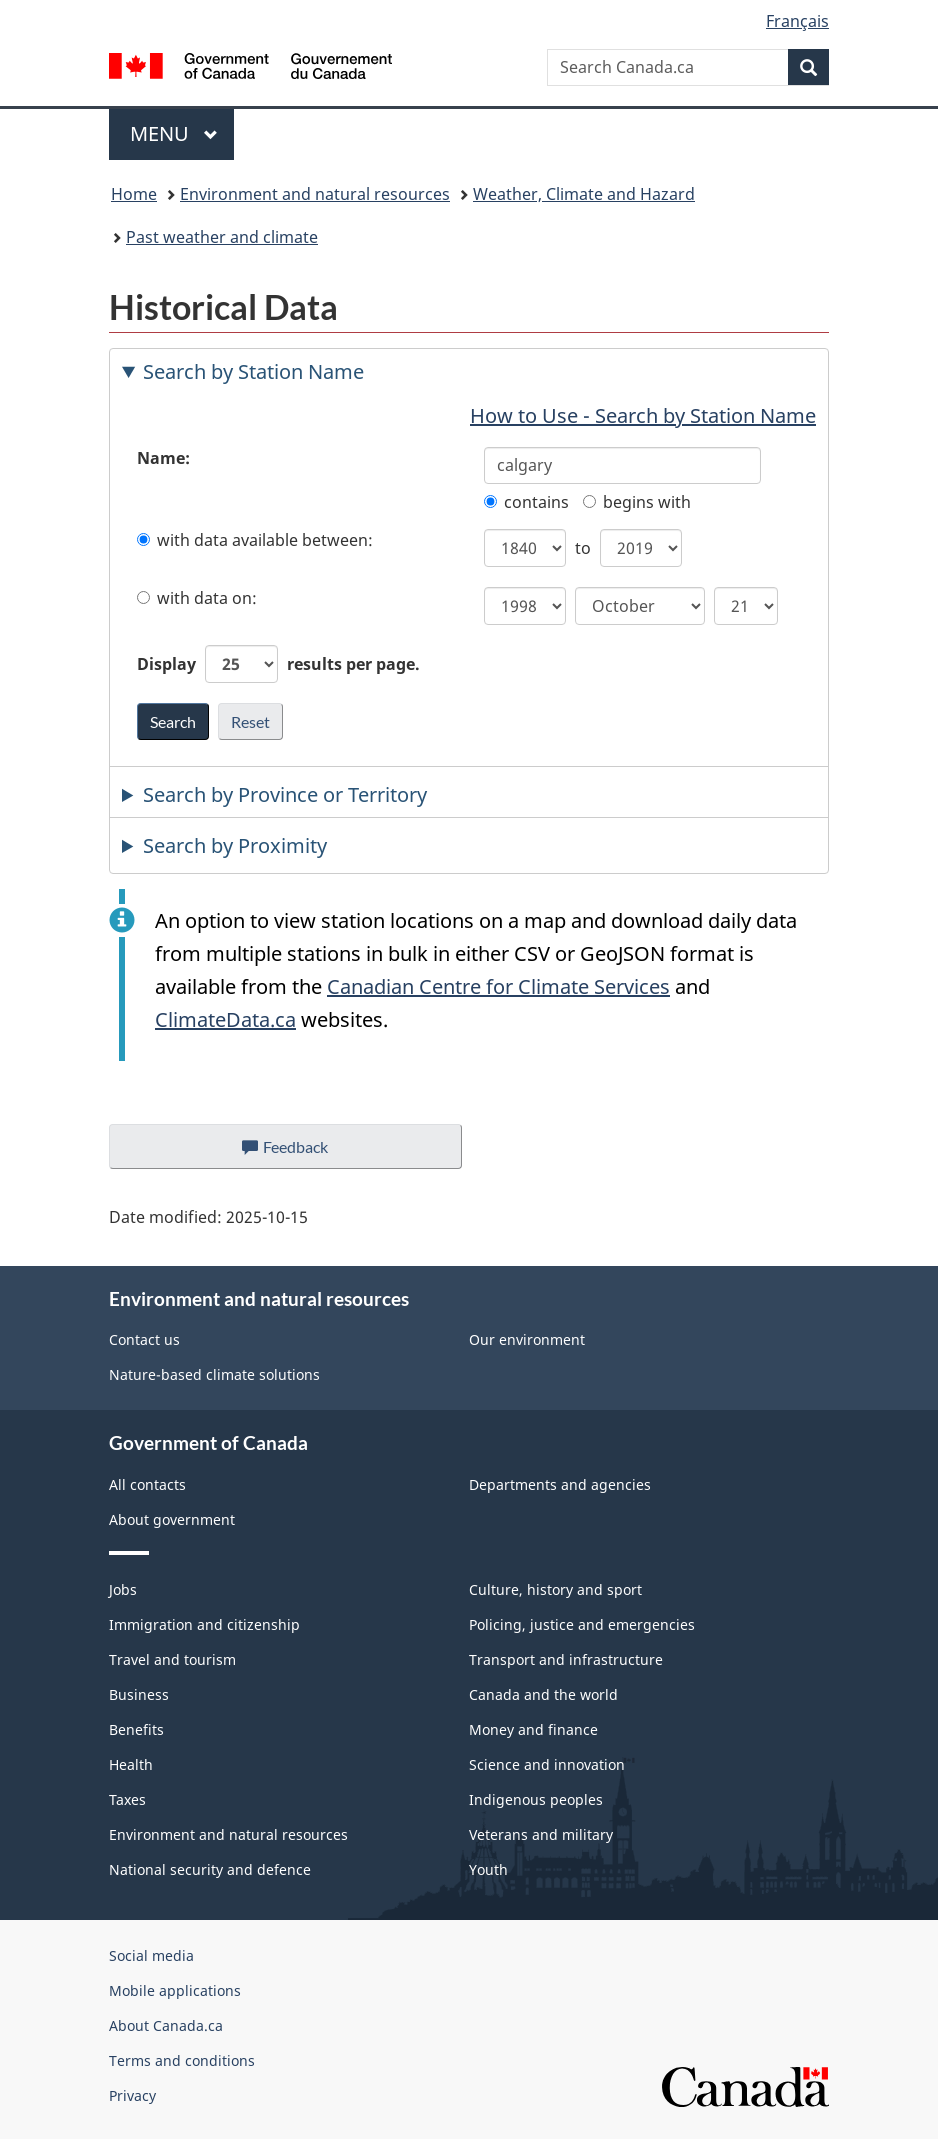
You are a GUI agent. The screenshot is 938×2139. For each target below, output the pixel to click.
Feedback (305, 1152)
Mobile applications (175, 1990)
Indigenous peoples (536, 1799)
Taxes (127, 1799)
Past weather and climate (222, 237)
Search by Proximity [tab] (235, 845)
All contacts (147, 1484)
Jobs (123, 1589)
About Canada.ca (166, 2025)
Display (278, 664)
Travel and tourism (172, 1659)
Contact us (144, 1339)
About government (172, 1519)
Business (139, 1694)
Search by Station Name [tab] (253, 371)
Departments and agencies (560, 1484)
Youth (488, 1869)
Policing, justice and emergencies (582, 1624)
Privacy (132, 2095)
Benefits (136, 1729)
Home (134, 194)
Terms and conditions (182, 2060)
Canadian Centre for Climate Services (498, 986)
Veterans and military (541, 1834)
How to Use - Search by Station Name (643, 415)
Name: (163, 458)
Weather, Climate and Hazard (584, 194)
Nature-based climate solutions (214, 1374)
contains (526, 502)
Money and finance (533, 1729)
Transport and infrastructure (566, 1659)
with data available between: (255, 540)
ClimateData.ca (225, 1019)
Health (131, 1764)
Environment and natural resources (315, 194)
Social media (151, 1955)
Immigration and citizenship (204, 1624)
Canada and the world (543, 1694)
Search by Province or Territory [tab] (285, 794)
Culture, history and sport (555, 1589)
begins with (637, 502)
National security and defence (210, 1869)
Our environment (527, 1339)
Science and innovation (547, 1764)
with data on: (197, 598)
